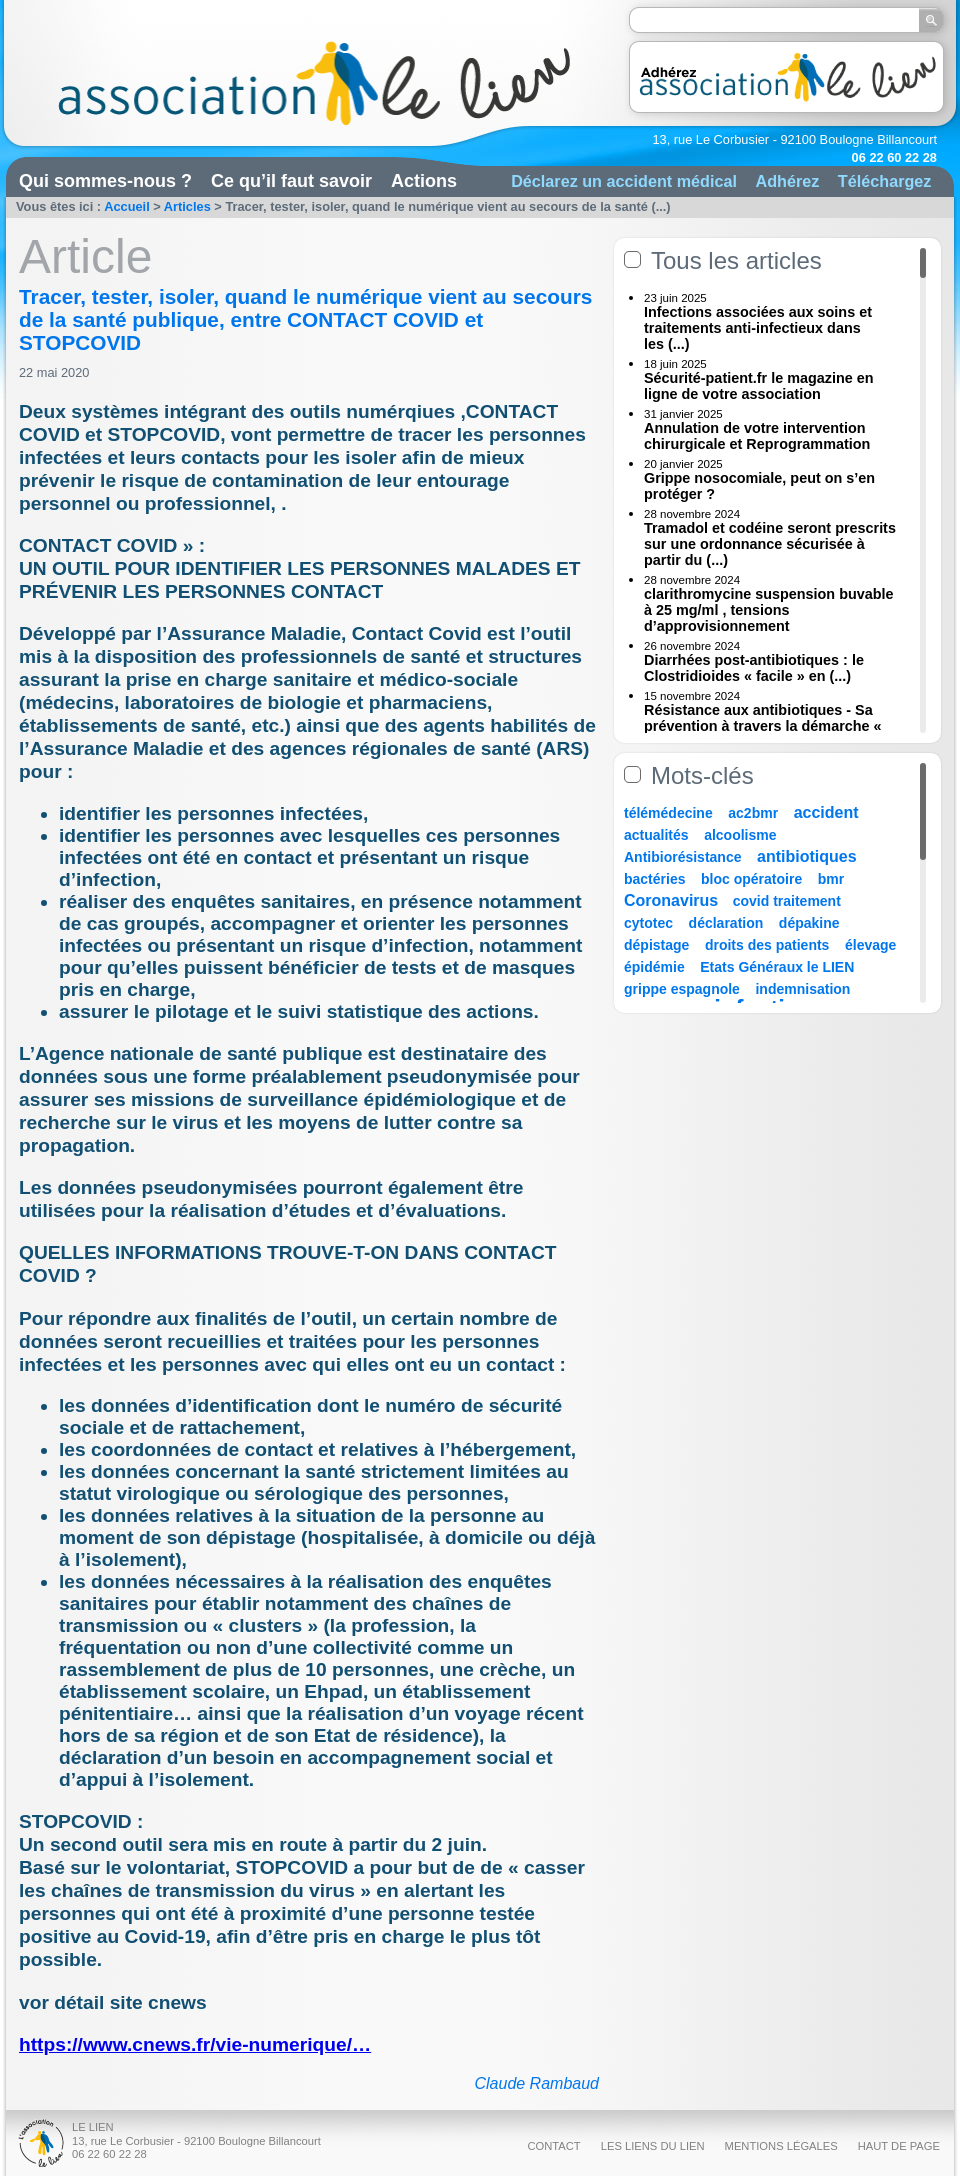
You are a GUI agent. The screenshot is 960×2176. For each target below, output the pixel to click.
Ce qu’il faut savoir (291, 181)
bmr (831, 879)
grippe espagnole (682, 989)
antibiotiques (807, 856)
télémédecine (668, 813)
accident (826, 812)
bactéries (654, 879)
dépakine (809, 923)
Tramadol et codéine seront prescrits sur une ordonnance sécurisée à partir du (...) (770, 544)
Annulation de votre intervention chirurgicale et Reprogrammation (757, 436)
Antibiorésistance (682, 857)
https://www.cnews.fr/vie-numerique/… (195, 2044)
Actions (424, 181)
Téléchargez (885, 181)
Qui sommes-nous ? (105, 181)
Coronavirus (673, 900)
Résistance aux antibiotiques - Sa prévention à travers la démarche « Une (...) (763, 726)
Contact (553, 2146)
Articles (187, 206)
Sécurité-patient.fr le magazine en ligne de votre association (759, 386)
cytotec (648, 923)
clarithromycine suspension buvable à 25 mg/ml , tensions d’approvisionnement (769, 610)
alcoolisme (740, 835)
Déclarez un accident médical (624, 181)
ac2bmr (753, 813)
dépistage (656, 945)
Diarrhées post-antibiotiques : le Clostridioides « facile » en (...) (754, 668)
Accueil (127, 206)
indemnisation (802, 989)
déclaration (726, 923)
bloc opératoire (751, 879)
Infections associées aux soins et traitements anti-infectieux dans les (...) (758, 328)
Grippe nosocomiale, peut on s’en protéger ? (759, 486)
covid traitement (787, 901)
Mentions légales (781, 2146)
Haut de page (899, 2146)
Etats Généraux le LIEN (777, 967)
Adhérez (787, 181)
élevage (870, 945)
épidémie (654, 967)
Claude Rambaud (536, 2083)
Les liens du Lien (653, 2146)
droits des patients (767, 945)
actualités (656, 835)
